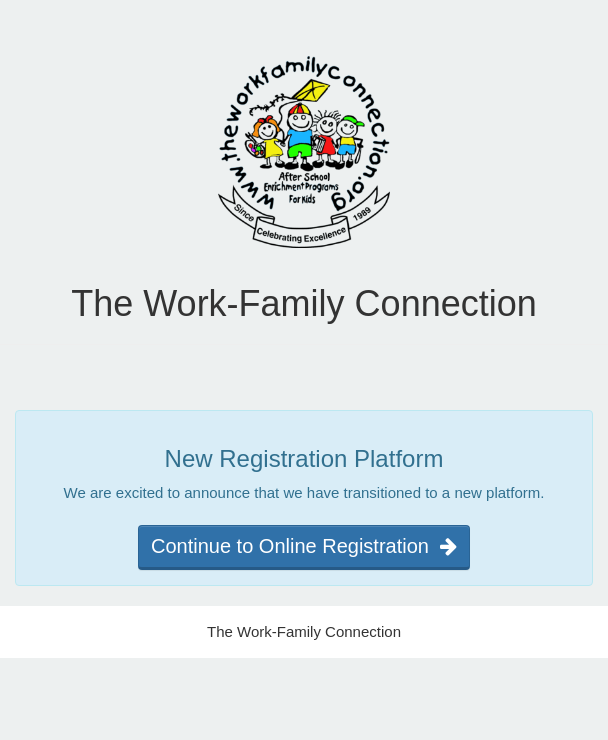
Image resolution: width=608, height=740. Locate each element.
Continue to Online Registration (304, 546)
